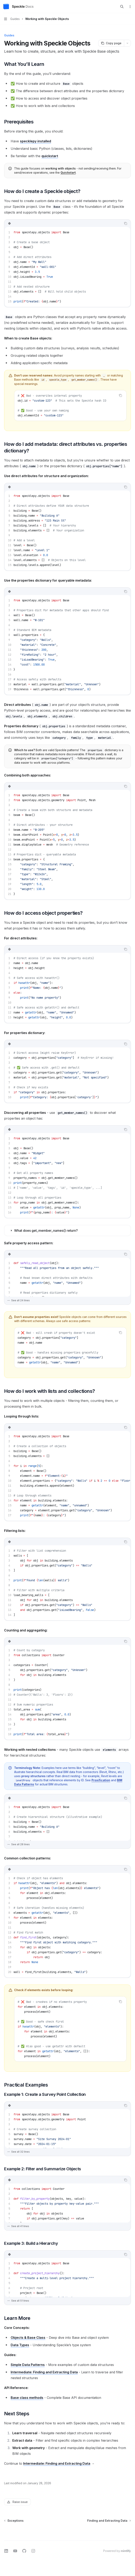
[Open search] (122, 6)
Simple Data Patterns (28, 2365)
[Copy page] (111, 43)
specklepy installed (35, 141)
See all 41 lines (18, 2226)
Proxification (101, 1780)
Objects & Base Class (28, 2337)
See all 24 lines (18, 1300)
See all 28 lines (18, 1844)
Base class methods (27, 2398)
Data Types (20, 2345)
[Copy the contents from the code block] (125, 223)
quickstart (49, 156)
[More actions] (130, 6)
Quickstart (68, 172)
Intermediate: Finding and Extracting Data (44, 2372)
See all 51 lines (18, 2300)
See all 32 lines (18, 2151)
